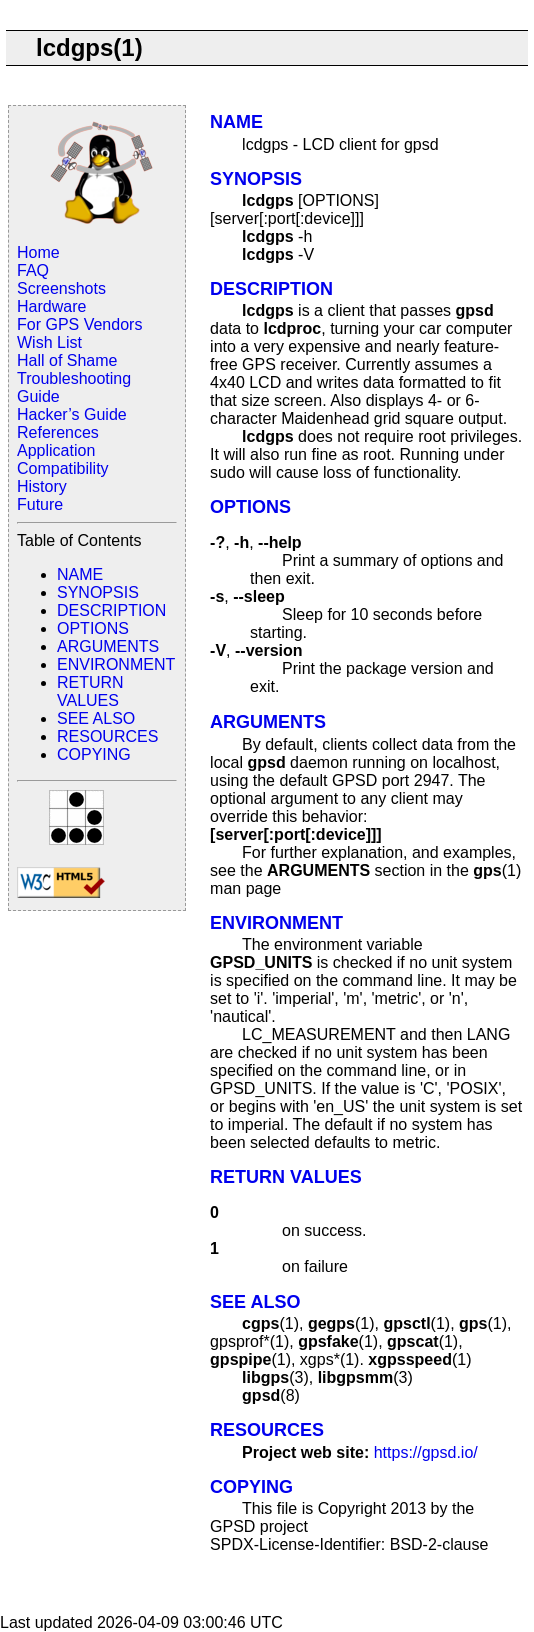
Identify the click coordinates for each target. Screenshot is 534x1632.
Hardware (51, 306)
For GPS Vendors (79, 324)
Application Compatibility (63, 459)
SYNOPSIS (98, 592)
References (58, 432)
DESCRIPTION (111, 610)
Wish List (49, 342)
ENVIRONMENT (116, 664)
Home (38, 252)
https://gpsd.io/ (426, 1452)
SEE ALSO (96, 718)
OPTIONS (93, 628)
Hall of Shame (67, 360)
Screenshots (61, 288)
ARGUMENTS (108, 646)
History (42, 486)
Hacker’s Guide (72, 414)
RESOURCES (107, 736)
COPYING (94, 754)
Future (40, 504)
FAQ (33, 270)
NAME (80, 574)
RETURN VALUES (90, 691)
